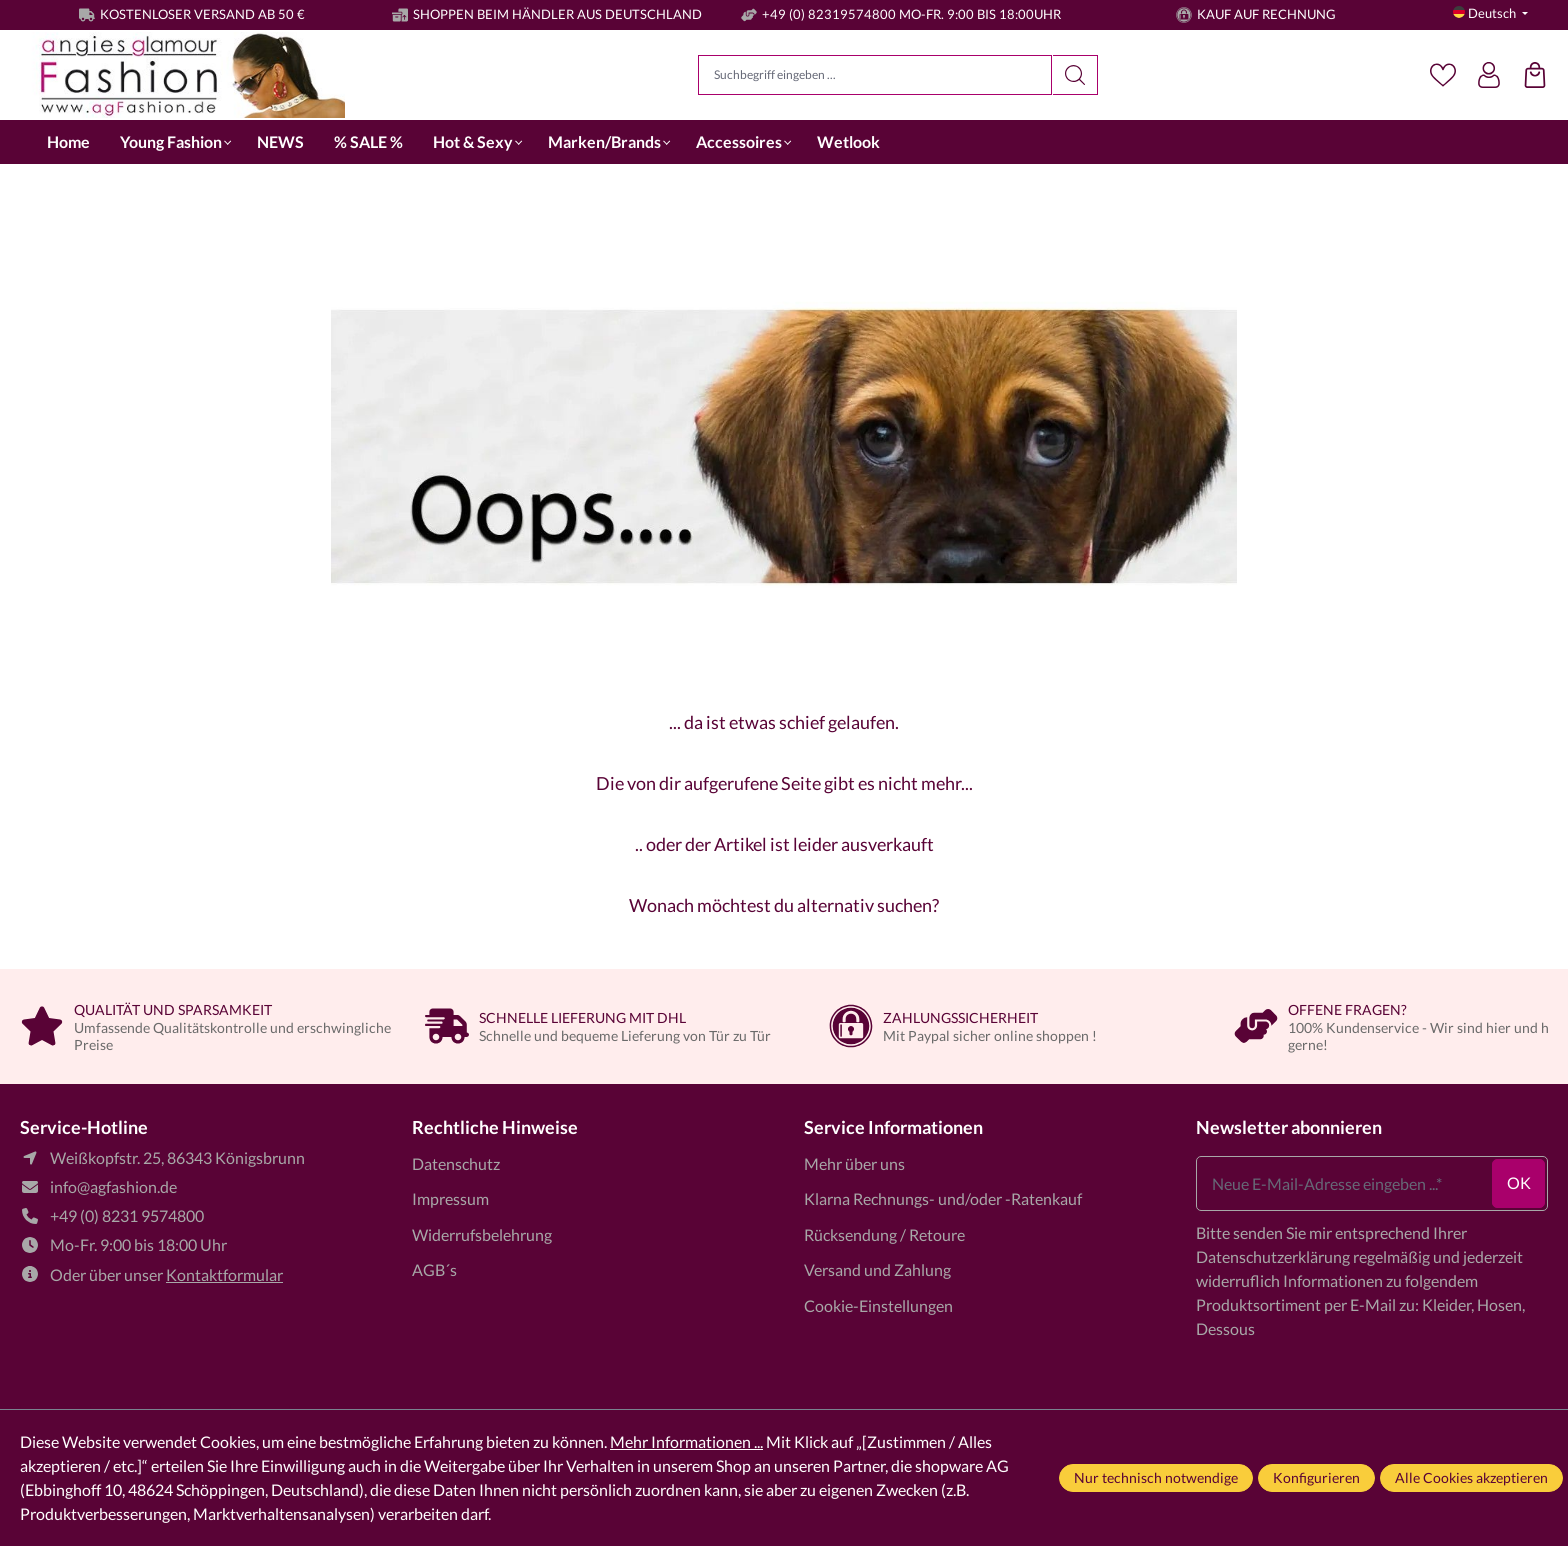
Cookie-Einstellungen (878, 1305)
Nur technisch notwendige (1156, 1477)
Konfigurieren (1316, 1477)
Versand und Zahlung (877, 1269)
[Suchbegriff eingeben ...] (875, 75)
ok (1519, 1182)
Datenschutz (456, 1163)
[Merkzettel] (1443, 75)
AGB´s (434, 1269)
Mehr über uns (854, 1163)
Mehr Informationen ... (686, 1441)
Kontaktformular (224, 1274)
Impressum (450, 1198)
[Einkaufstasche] (1535, 75)
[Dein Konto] (1489, 75)
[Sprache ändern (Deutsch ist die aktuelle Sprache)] (1490, 13)
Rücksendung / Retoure (884, 1234)
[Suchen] (1075, 75)
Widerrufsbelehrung (482, 1234)
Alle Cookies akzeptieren (1471, 1477)
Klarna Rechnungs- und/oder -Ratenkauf (943, 1198)
